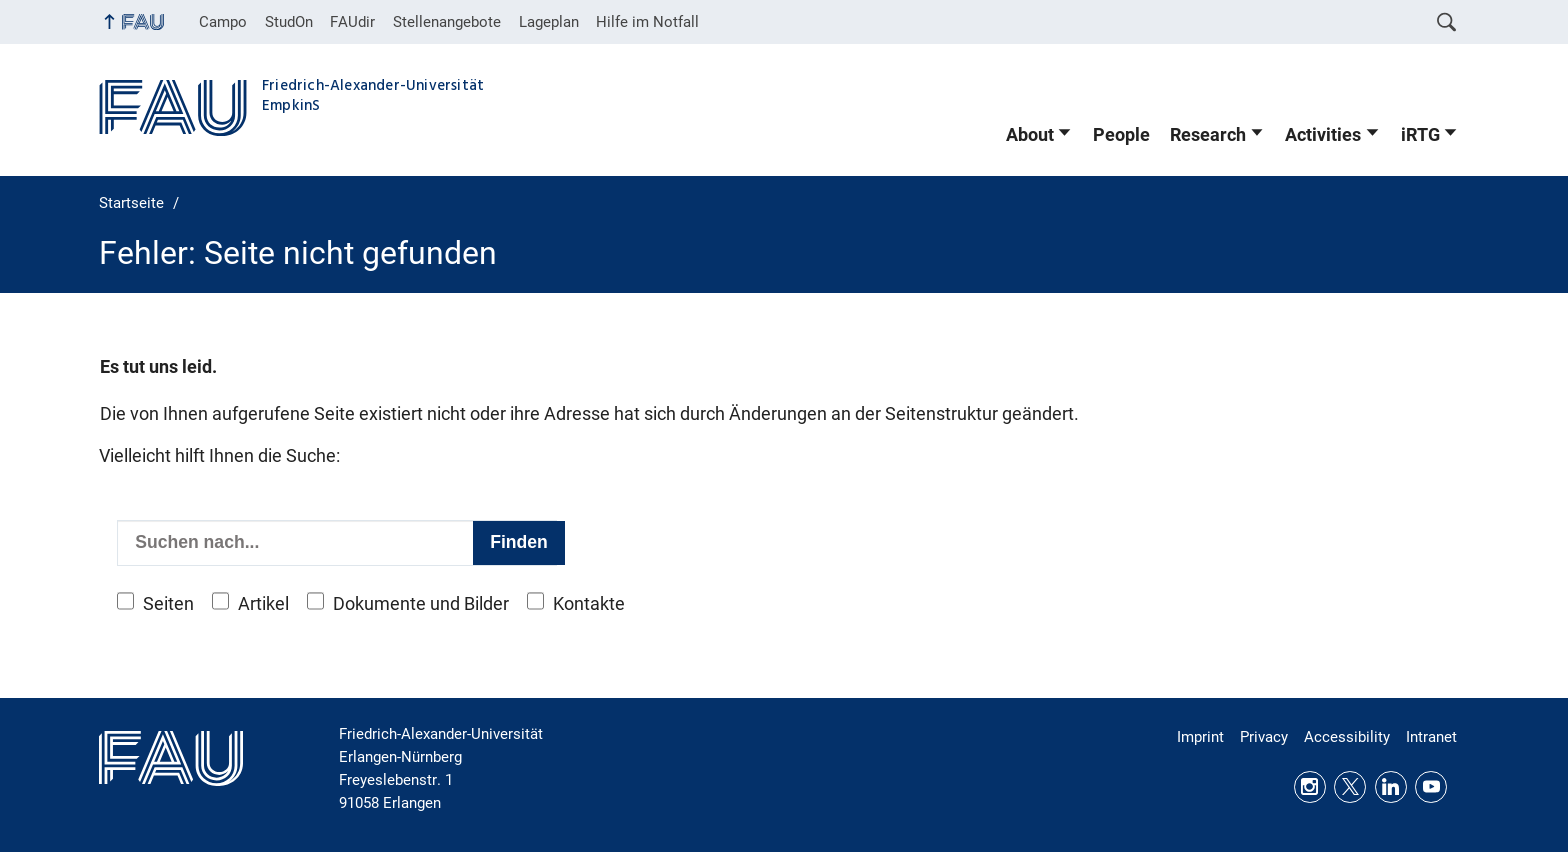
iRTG (1420, 135)
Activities (1323, 135)
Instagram (1310, 787)
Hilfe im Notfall (647, 22)
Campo (223, 22)
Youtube (1431, 787)
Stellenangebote (447, 22)
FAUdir (352, 22)
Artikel (263, 604)
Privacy (1264, 737)
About (1030, 135)
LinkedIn (1391, 787)
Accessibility (1347, 737)
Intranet (1431, 737)
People (1121, 135)
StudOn (289, 22)
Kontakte (589, 604)
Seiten (168, 604)
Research (1208, 135)
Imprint (1200, 737)
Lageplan (549, 22)
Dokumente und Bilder (421, 604)
